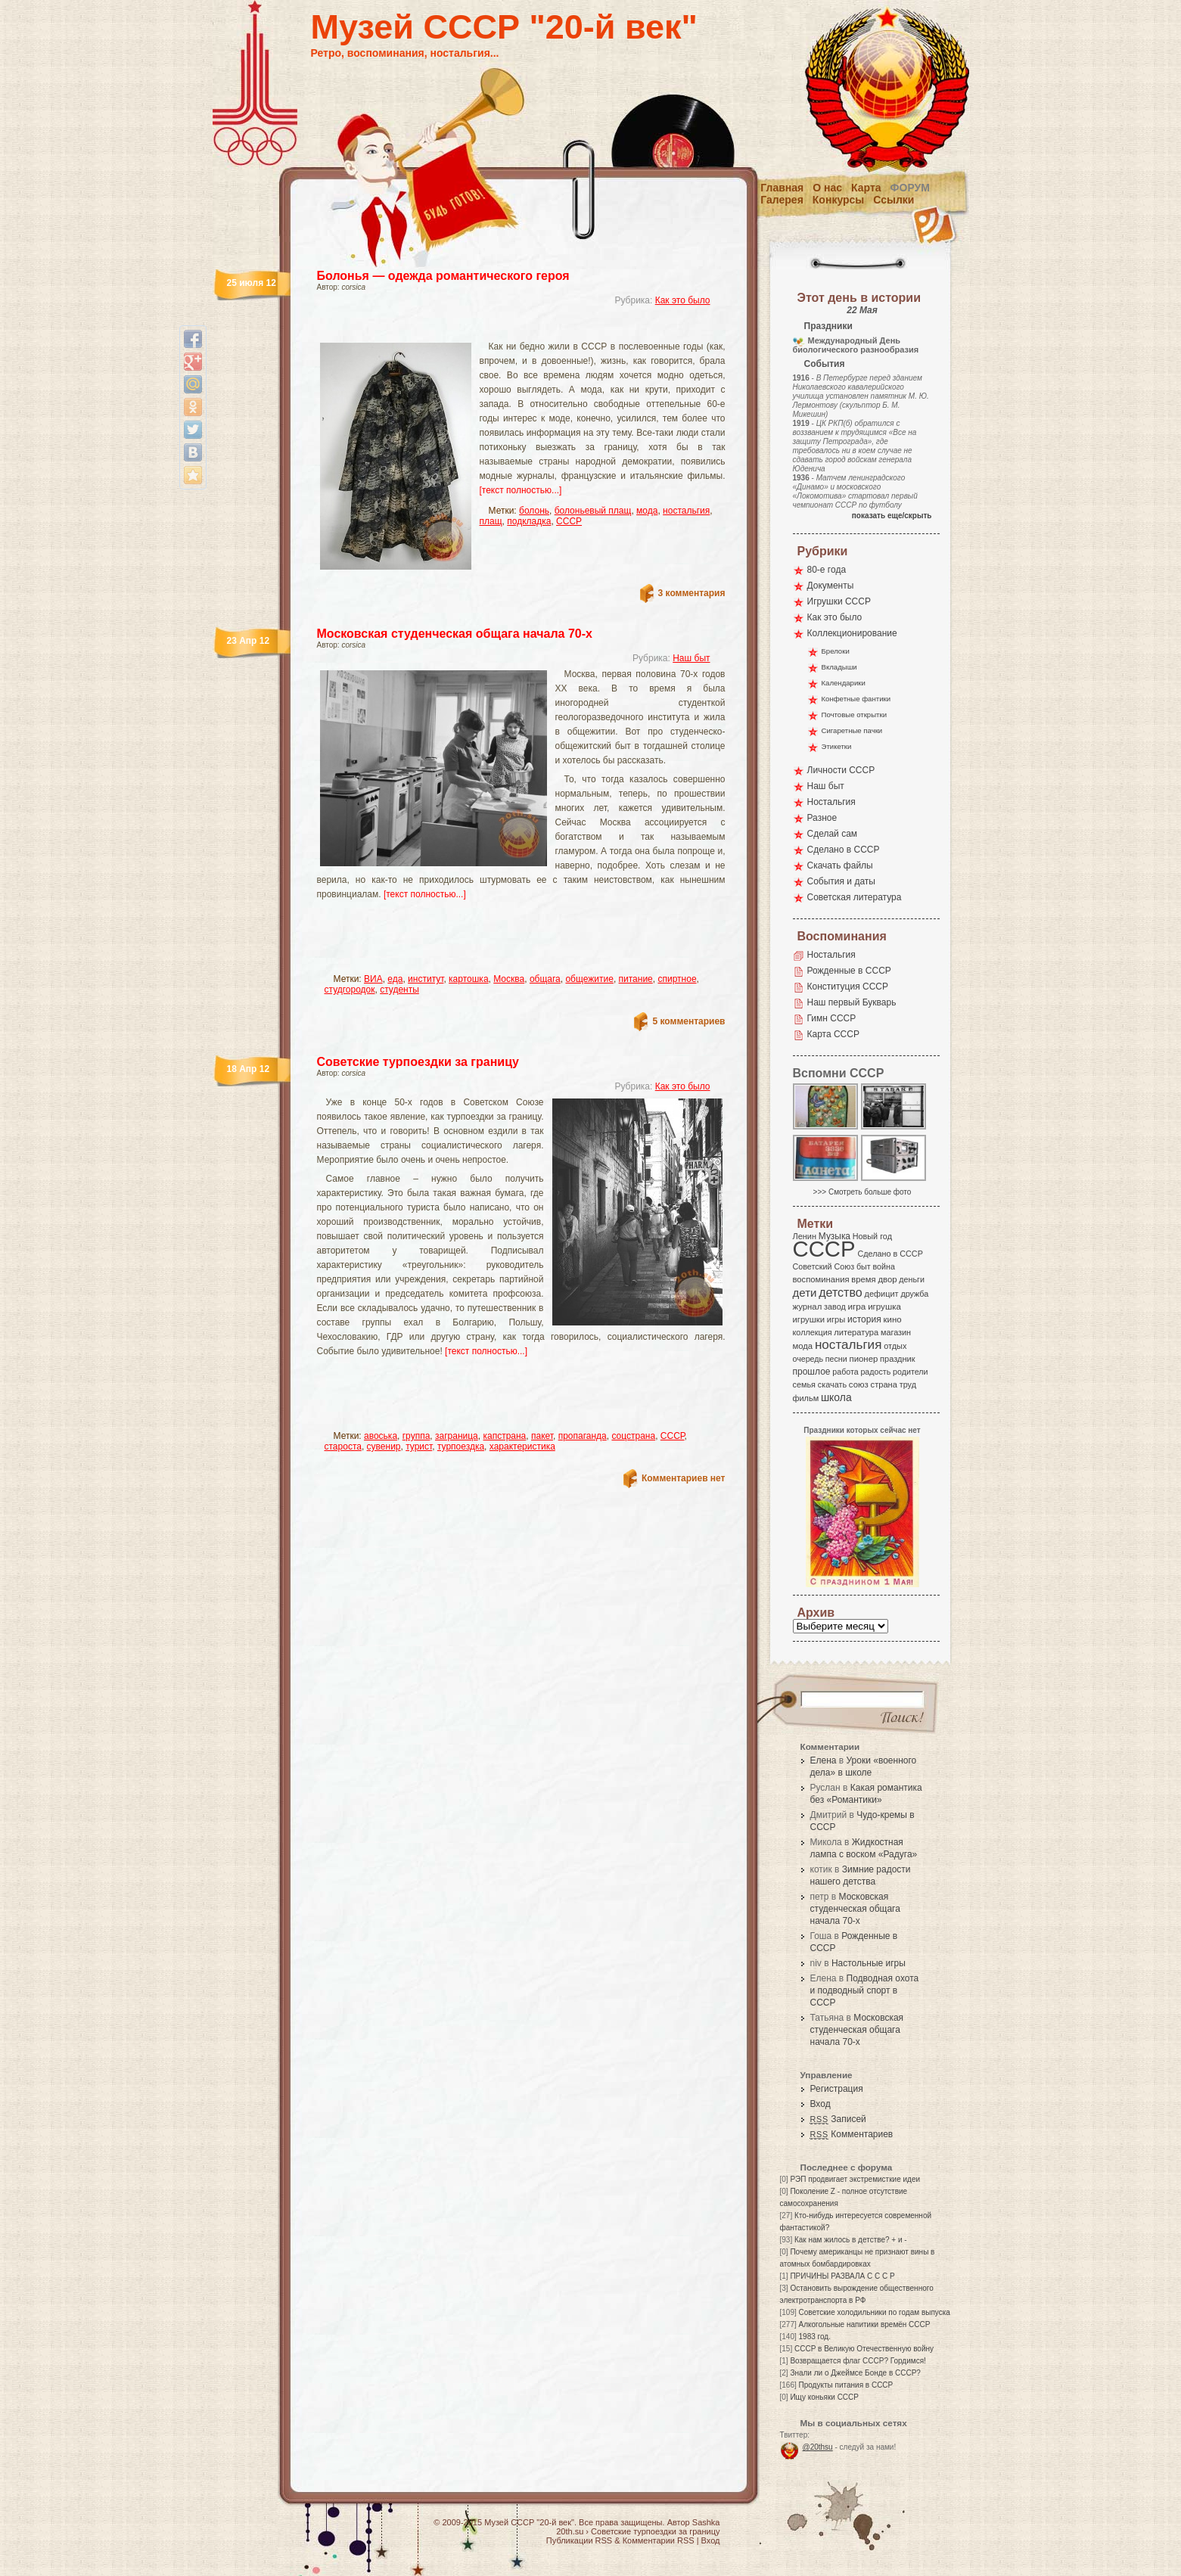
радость (875, 1371)
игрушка (884, 1306)
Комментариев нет (683, 1478)
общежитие (589, 979)
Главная (781, 188)
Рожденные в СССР (849, 970)
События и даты (841, 881)
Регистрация (836, 2088)
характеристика (522, 1446)
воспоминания (821, 1279)
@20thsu (818, 2447)
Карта (866, 188)
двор (887, 1279)
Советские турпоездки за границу (418, 1061)
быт (863, 1266)
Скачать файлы (840, 865)
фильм (806, 1398)
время (863, 1279)
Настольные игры (868, 1963)
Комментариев (852, 2134)
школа (836, 1397)
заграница (456, 1436)
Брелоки (836, 651)
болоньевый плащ (593, 510)
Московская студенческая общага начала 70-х (454, 633)
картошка (468, 979)
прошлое (812, 1371)
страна (884, 1384)
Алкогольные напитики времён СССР (865, 2324)
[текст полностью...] (521, 490)
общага (545, 979)
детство (840, 1292)
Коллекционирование (852, 633)
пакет (542, 1436)
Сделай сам (832, 833)
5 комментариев (688, 1021)
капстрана (504, 1436)
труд (908, 1384)
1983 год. (815, 2336)
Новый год (872, 1236)
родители (910, 1371)
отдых (895, 1345)
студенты (399, 989)
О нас (827, 188)
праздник (897, 1358)
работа (845, 1371)
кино (892, 1319)
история (864, 1319)
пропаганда (582, 1436)
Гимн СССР (831, 1018)
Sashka (706, 2522)
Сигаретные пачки (852, 730)
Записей (838, 2119)
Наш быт (691, 658)
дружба (914, 1293)
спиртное (676, 979)
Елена (823, 1760)
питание (636, 979)
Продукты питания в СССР (846, 2385)
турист (419, 1446)
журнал (807, 1306)
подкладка (529, 521)
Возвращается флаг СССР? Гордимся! (857, 2361)
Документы (830, 585)
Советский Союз (824, 1266)
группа (416, 1436)
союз (859, 1384)
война (883, 1266)
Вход (820, 2104)
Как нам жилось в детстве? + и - (850, 2240)
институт (425, 979)
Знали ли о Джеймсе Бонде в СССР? (855, 2373)
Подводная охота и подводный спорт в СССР (864, 1990)
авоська (380, 1436)
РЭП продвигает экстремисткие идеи (855, 2179)
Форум (910, 188)
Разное (822, 818)
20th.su (569, 2531)
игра (857, 1306)
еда (394, 979)
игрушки (809, 1319)
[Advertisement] (503, 329)
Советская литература (854, 897)
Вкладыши (839, 667)
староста (343, 1446)
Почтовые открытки (854, 714)
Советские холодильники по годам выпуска (874, 2312)
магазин (896, 1332)
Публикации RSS (579, 2540)
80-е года (827, 569)
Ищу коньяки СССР (824, 2397)
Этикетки (837, 746)
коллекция (812, 1332)
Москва (508, 979)
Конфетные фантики (856, 698)
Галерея (781, 200)
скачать (832, 1384)
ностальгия (686, 510)
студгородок (350, 989)
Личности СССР (841, 770)
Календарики (844, 683)
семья (804, 1384)
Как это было (682, 300)
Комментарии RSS (659, 2540)
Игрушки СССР (839, 601)
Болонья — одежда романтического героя (443, 275)
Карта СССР (833, 1034)
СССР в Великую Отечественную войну (864, 2349)
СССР (569, 521)
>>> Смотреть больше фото (862, 1192)
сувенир (384, 1446)
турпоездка (460, 1446)
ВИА (373, 979)
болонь (534, 510)
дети (805, 1292)
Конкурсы (838, 200)
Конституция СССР (848, 986)
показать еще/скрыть (892, 515)
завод (835, 1306)
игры (836, 1319)
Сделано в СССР (843, 849)
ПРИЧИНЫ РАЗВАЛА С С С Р (842, 2276)
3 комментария (692, 593)
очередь (808, 1358)
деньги (912, 1279)
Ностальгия (831, 802)
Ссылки (893, 200)
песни (836, 1358)
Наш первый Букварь (852, 1002)
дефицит (882, 1293)
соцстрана (633, 1436)
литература (856, 1332)
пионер (864, 1358)
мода (646, 510)
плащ (491, 521)
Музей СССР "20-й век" (504, 27)
